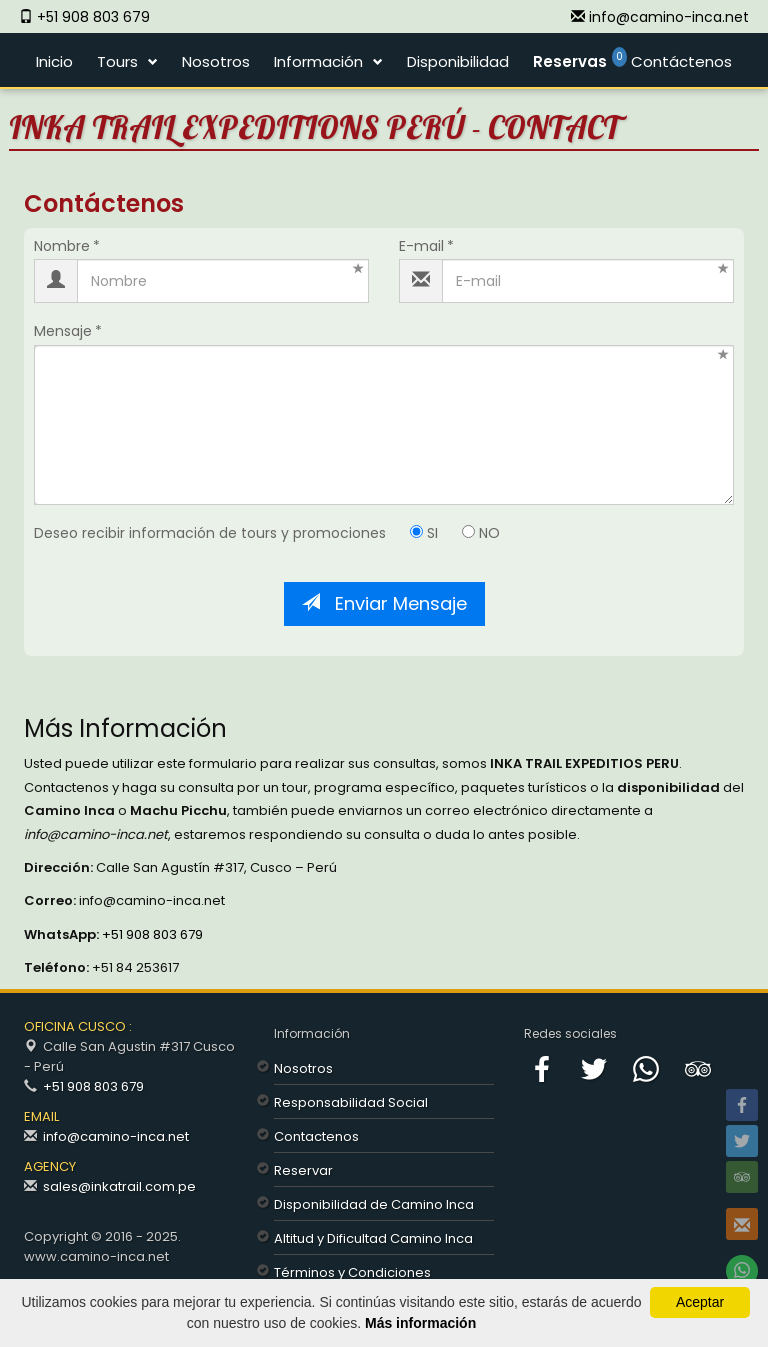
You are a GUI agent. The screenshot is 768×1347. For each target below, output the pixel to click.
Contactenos (316, 1136)
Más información (420, 1323)
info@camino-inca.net (116, 1136)
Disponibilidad (458, 61)
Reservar (303, 1170)
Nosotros (216, 61)
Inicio (54, 61)
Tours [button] (117, 61)
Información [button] (318, 61)
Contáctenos (681, 61)
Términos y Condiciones (352, 1272)
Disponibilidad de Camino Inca (374, 1204)
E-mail (421, 246)
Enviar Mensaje (384, 603)
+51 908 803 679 (151, 934)
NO (481, 533)
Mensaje (63, 331)
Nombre (62, 246)
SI (424, 533)
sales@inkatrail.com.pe (119, 1186)
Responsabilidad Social (351, 1102)
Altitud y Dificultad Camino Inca (373, 1238)
